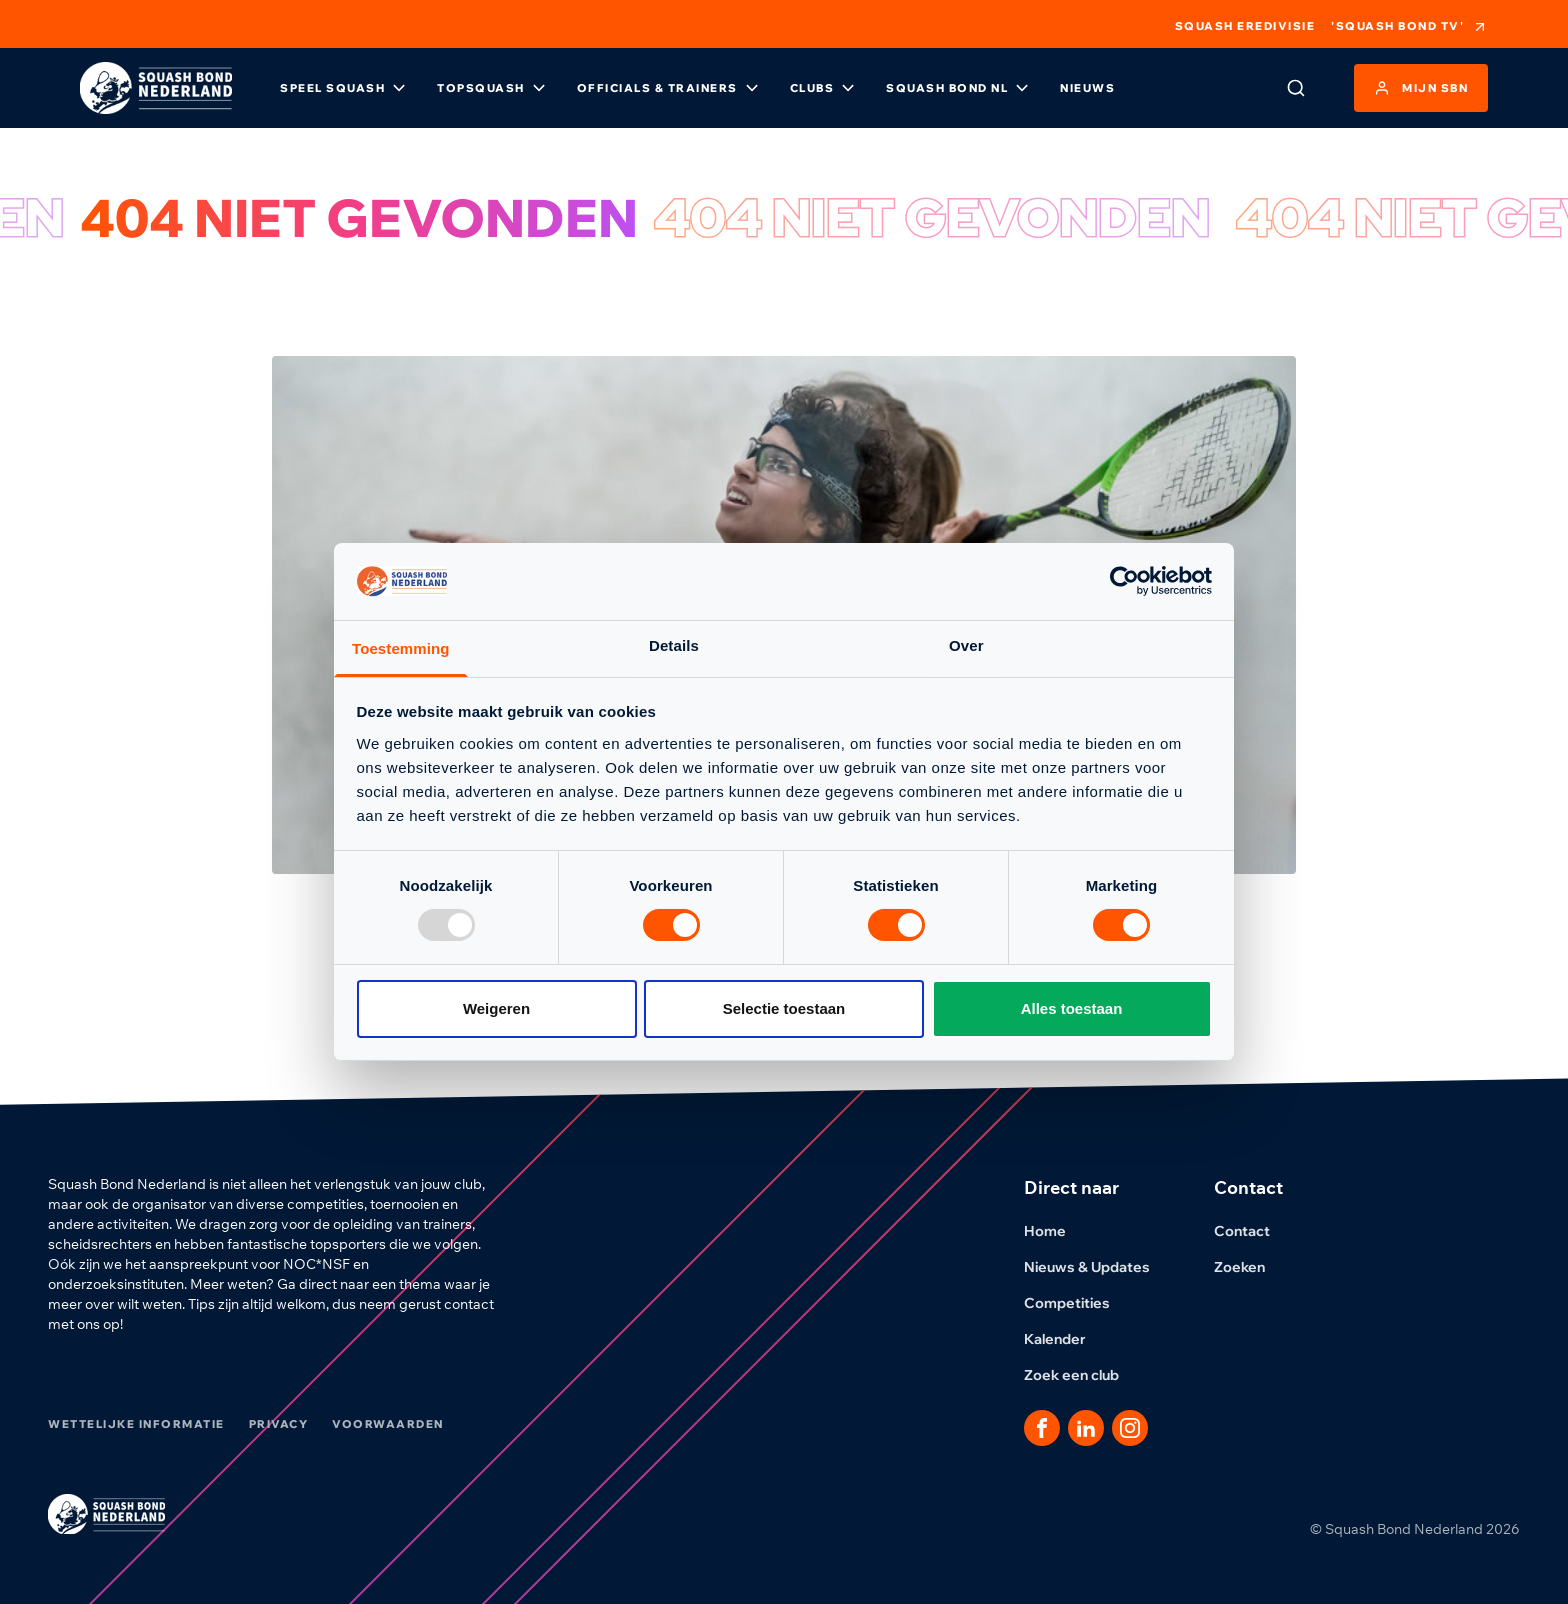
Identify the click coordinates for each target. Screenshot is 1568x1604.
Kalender (1067, 1339)
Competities (1079, 1303)
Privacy (279, 1424)
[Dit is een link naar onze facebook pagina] (1042, 1428)
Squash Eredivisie (1245, 26)
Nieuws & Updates (1099, 1267)
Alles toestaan (1072, 1008)
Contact (1254, 1231)
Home (1057, 1231)
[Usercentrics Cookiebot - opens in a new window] (1124, 581)
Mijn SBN (1421, 88)
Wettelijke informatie (136, 1424)
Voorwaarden (388, 1424)
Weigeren (496, 1008)
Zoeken (1251, 1267)
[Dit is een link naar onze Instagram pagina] (1130, 1428)
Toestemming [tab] (401, 648)
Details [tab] (674, 645)
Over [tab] (966, 645)
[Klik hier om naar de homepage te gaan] (156, 88)
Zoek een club (1083, 1375)
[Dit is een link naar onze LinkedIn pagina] (1086, 1428)
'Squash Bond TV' (1409, 27)
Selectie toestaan (784, 1008)
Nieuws (1087, 88)
